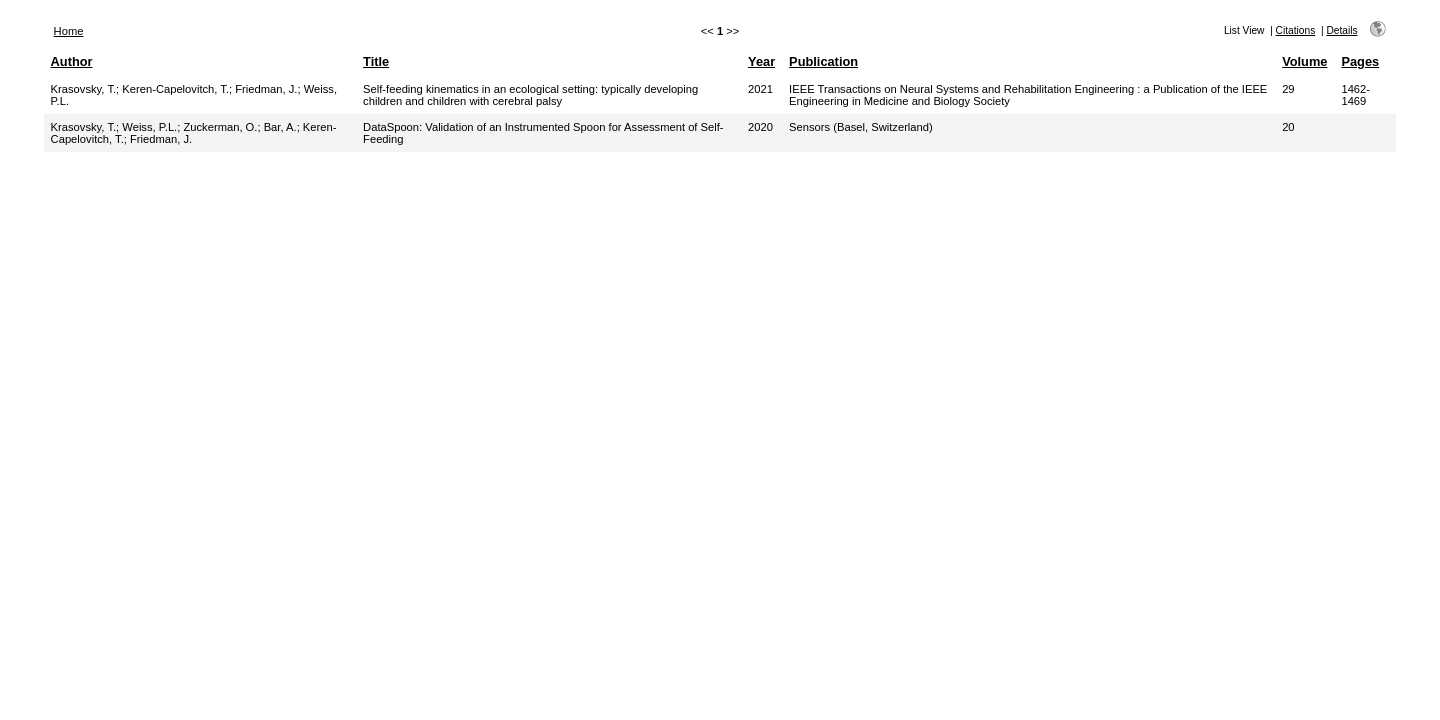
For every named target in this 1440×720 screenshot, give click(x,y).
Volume (1304, 61)
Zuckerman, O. (220, 127)
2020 (760, 127)
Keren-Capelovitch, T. (175, 89)
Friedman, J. (266, 89)
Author (72, 61)
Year (761, 61)
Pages (1360, 61)
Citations (1296, 30)
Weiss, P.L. (149, 127)
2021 (760, 89)
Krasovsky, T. (83, 89)
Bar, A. (280, 127)
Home (69, 31)
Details (1341, 30)
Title (376, 61)
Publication (823, 61)
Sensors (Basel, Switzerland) (861, 127)
